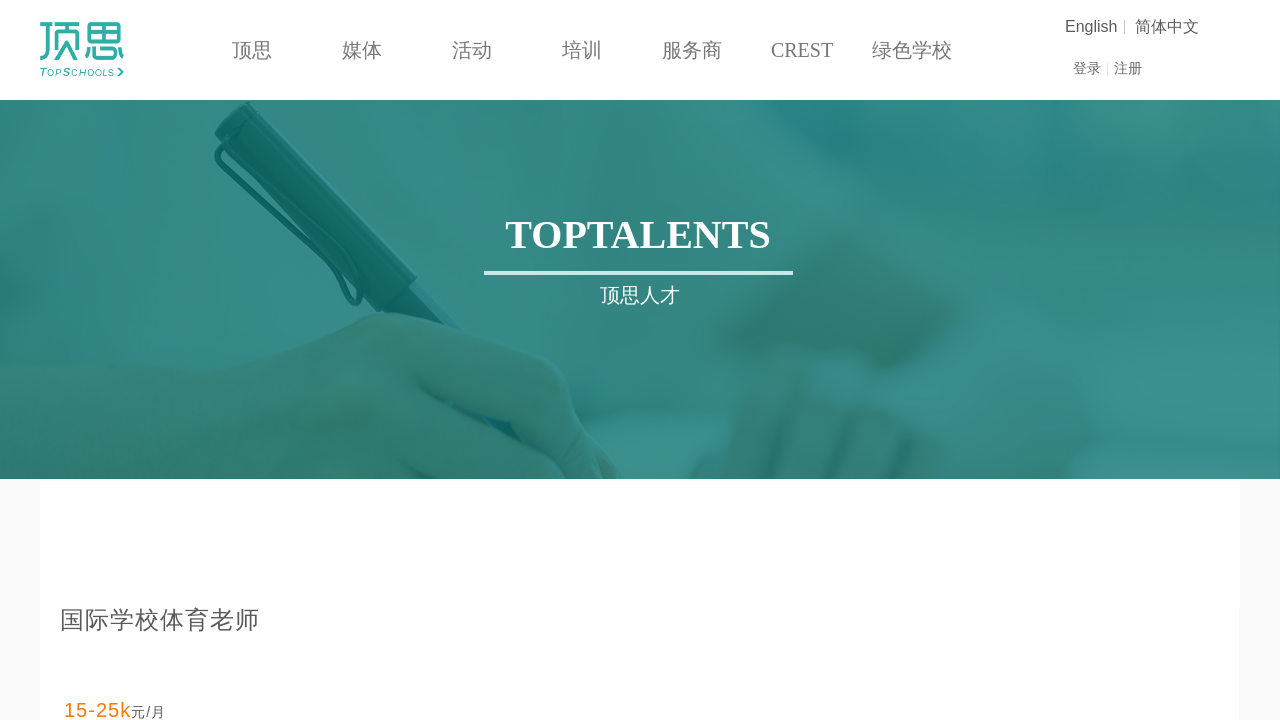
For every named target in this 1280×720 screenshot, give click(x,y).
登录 (1087, 68)
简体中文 (1167, 27)
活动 (472, 50)
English (1091, 27)
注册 (1128, 68)
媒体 (362, 50)
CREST (802, 50)
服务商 (692, 50)
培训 (582, 50)
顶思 (252, 50)
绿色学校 (912, 50)
